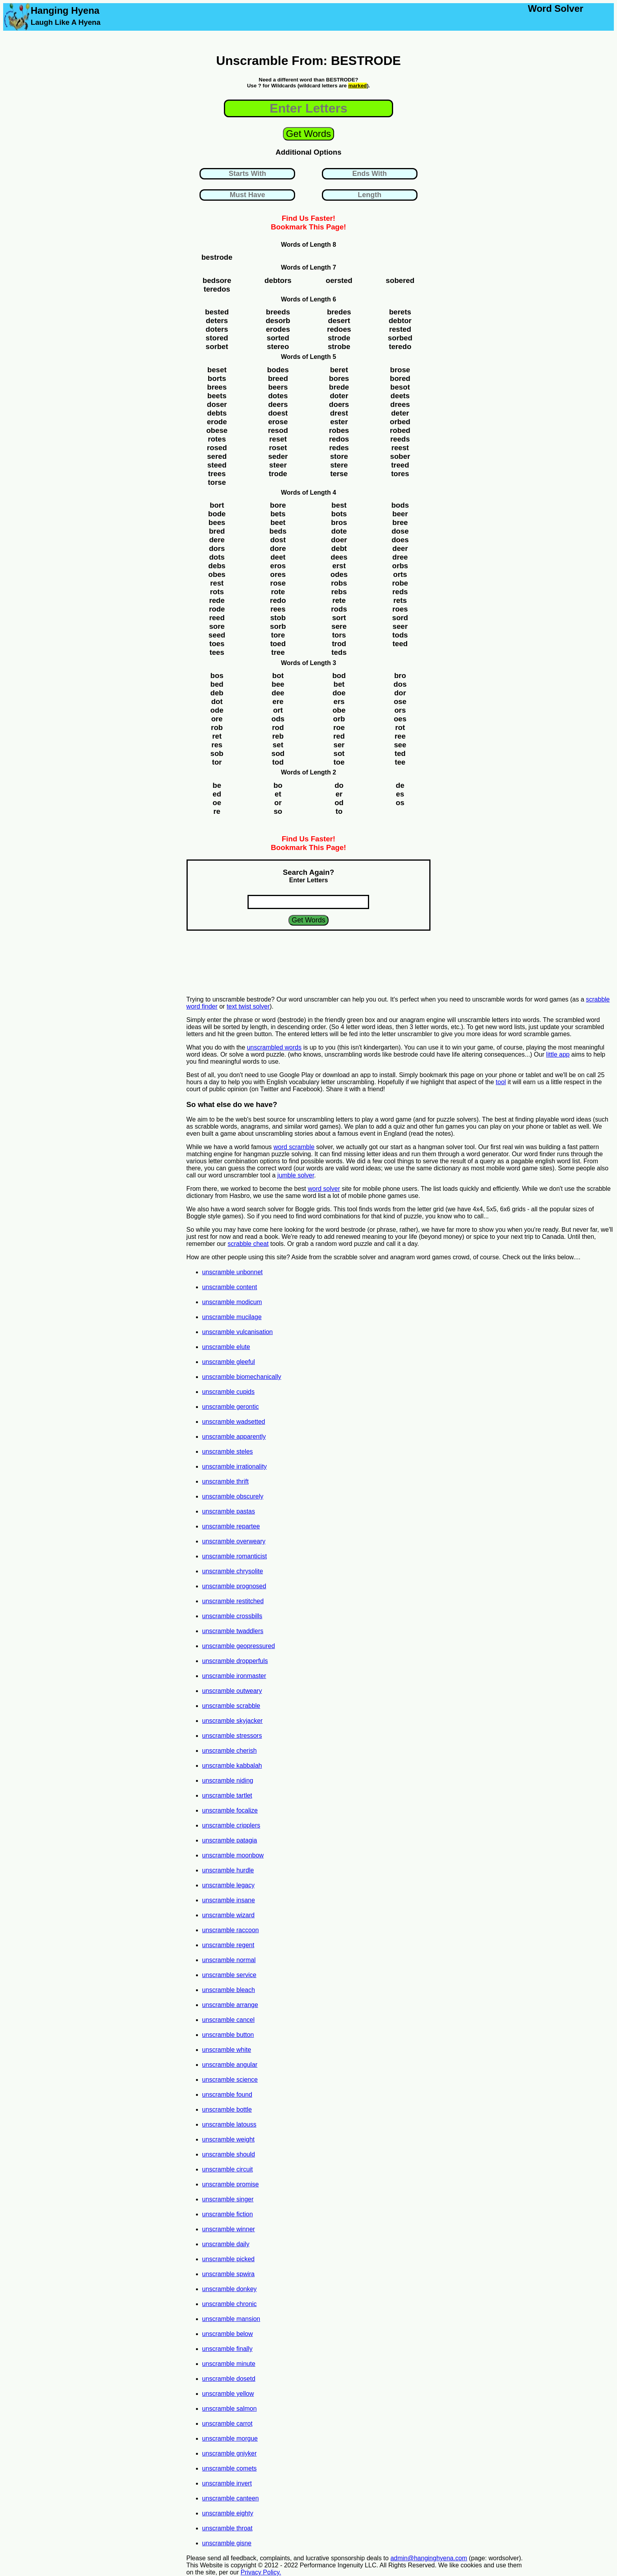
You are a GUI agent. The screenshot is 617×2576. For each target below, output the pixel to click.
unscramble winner (228, 2229)
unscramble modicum (232, 1302)
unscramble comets (229, 2468)
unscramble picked (228, 2259)
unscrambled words (274, 1047)
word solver (324, 1188)
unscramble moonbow (233, 1855)
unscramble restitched (233, 1601)
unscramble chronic (229, 2304)
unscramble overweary (234, 1541)
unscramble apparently (234, 1436)
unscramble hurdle (228, 1870)
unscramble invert (227, 2483)
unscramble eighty (227, 2513)
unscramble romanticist (234, 1556)
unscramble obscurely (233, 1496)
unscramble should (228, 2154)
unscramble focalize (230, 1810)
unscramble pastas (228, 1511)
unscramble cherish (229, 1750)
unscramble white (226, 2049)
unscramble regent (228, 1945)
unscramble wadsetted (233, 1421)
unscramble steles (227, 1451)
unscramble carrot (227, 2423)
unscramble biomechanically (241, 1376)
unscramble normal (229, 1960)
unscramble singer (228, 2199)
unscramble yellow (228, 2393)
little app (558, 1054)
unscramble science (230, 2079)
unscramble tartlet (227, 1795)
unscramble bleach (228, 1990)
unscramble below (227, 2333)
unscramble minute (228, 2363)
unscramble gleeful (228, 1361)
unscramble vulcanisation (237, 1332)
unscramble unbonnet (232, 1272)
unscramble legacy (228, 1885)
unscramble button (228, 2034)
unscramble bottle (227, 2109)
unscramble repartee (231, 1526)
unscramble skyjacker (232, 1720)
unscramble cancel (228, 2019)
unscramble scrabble (231, 1705)
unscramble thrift (225, 1481)
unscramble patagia (229, 1840)
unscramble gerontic (230, 1406)
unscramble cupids (228, 1391)
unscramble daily (225, 2244)
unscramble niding (227, 1780)
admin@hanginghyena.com (428, 2558)
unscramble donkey (229, 2289)
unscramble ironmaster (234, 1675)
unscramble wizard (228, 1915)
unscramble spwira (228, 2274)
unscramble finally (227, 2348)
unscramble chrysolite (232, 1571)
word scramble (293, 1147)
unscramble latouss (229, 2124)
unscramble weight (228, 2139)
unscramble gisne (226, 2543)
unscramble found (227, 2094)
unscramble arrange (230, 2004)
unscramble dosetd (228, 2378)
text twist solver (248, 1006)
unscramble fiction (227, 2214)
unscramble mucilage (232, 1317)
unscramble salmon (229, 2408)
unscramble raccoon (230, 1930)
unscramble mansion (231, 2318)
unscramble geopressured (238, 1646)
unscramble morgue (230, 2438)
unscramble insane (228, 1900)
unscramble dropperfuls (235, 1661)
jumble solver (295, 1175)
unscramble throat (227, 2528)
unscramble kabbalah (232, 1765)
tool (501, 1082)
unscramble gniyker (229, 2453)
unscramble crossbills (232, 1616)
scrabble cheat (248, 1243)
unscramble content (229, 1287)
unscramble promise (230, 2184)
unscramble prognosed (234, 1586)
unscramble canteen (230, 2498)
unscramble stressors (232, 1735)
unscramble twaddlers (233, 1631)
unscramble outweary (232, 1690)
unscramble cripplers (231, 1825)
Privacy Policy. (260, 2572)
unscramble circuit (227, 2169)
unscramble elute (226, 1346)
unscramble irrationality (234, 1466)
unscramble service (229, 1975)
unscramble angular (230, 2064)
